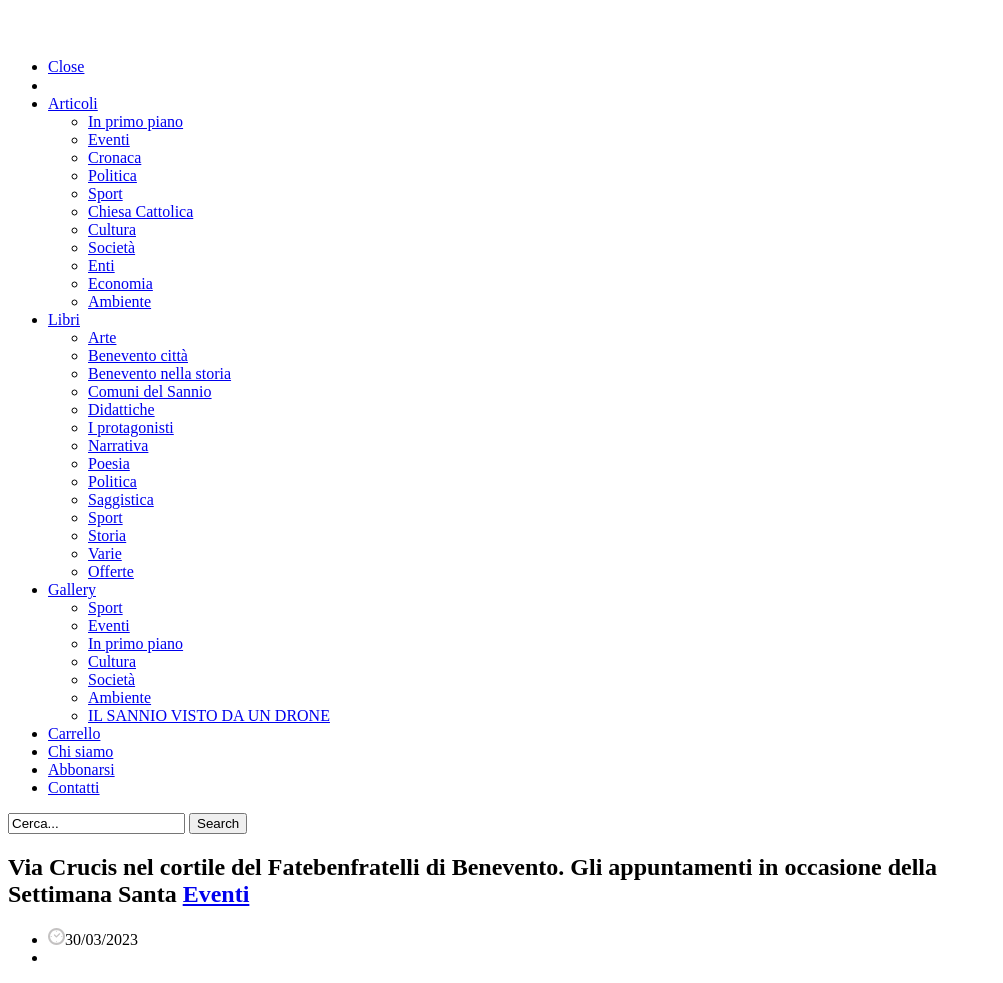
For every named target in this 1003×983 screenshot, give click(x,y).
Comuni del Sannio (150, 391)
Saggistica (121, 499)
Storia (107, 535)
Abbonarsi (81, 769)
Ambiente (119, 301)
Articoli (73, 103)
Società (111, 247)
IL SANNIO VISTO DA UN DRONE (209, 715)
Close (66, 66)
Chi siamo (80, 751)
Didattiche (121, 409)
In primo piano (135, 121)
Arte (102, 337)
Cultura (112, 229)
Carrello (74, 733)
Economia (120, 283)
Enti (101, 265)
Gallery (72, 589)
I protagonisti (131, 427)
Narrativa (118, 445)
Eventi (109, 139)
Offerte (111, 571)
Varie (105, 553)
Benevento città (138, 355)
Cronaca (114, 157)
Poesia (109, 463)
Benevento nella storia (159, 373)
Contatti (74, 787)
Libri (64, 319)
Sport (105, 193)
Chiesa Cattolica (140, 211)
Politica (112, 175)
